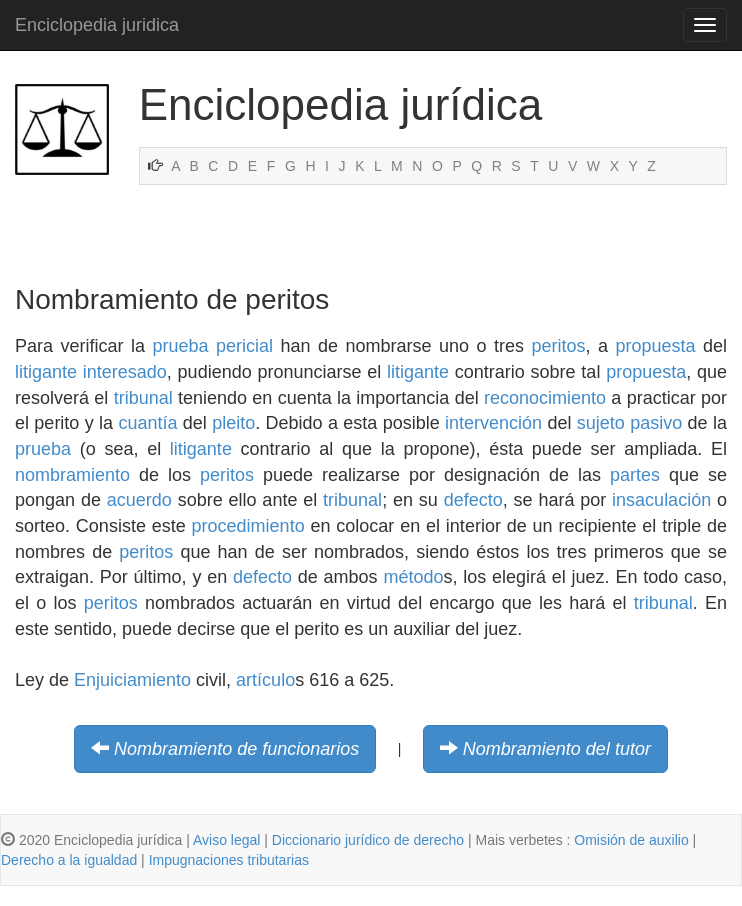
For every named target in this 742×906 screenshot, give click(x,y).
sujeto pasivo (629, 423)
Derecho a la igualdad (69, 860)
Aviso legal (226, 840)
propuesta (655, 346)
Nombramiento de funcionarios (236, 749)
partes (635, 475)
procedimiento (248, 526)
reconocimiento (545, 398)
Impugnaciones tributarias (229, 860)
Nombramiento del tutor (557, 749)
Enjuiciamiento (132, 680)
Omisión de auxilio (631, 840)
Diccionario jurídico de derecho (368, 840)
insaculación (661, 500)
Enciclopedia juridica (97, 25)
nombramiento (72, 475)
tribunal (143, 398)
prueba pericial (212, 346)
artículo (265, 680)
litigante (46, 372)
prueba (43, 449)
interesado (125, 372)
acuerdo (139, 500)
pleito (233, 423)
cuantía (147, 423)
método (413, 577)
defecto (473, 500)
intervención (493, 423)
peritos (558, 346)
